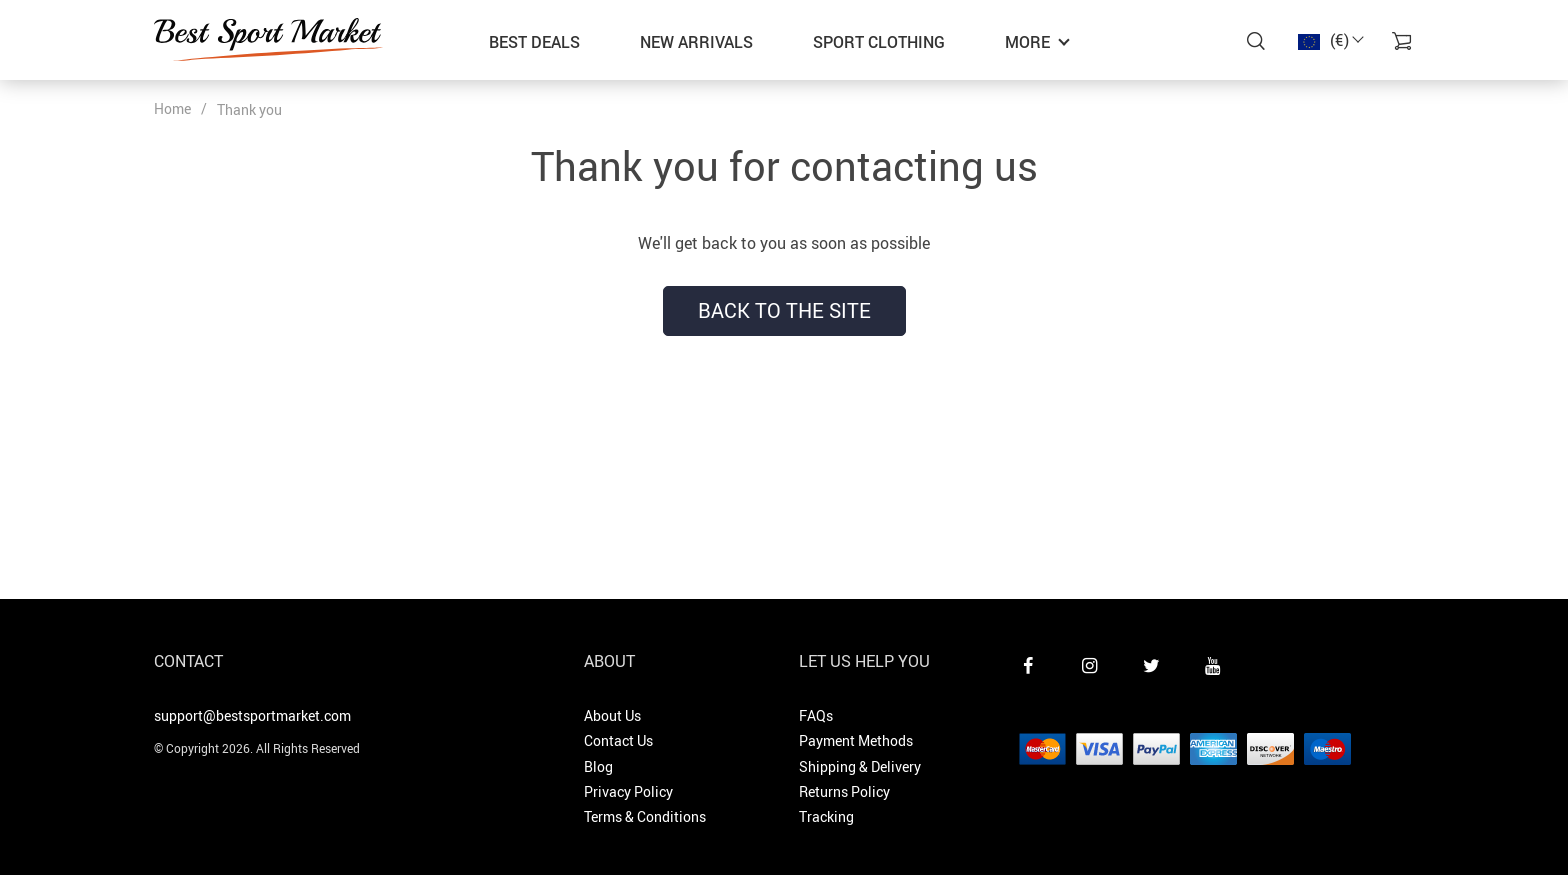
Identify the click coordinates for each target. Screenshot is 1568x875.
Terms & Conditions (645, 816)
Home (172, 108)
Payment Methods (856, 740)
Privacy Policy (628, 791)
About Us (612, 715)
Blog (598, 766)
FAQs (816, 715)
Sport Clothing (879, 42)
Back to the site (784, 310)
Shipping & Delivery (860, 766)
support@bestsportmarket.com (252, 715)
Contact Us (618, 740)
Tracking (826, 816)
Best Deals (534, 42)
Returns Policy (844, 791)
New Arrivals (696, 42)
